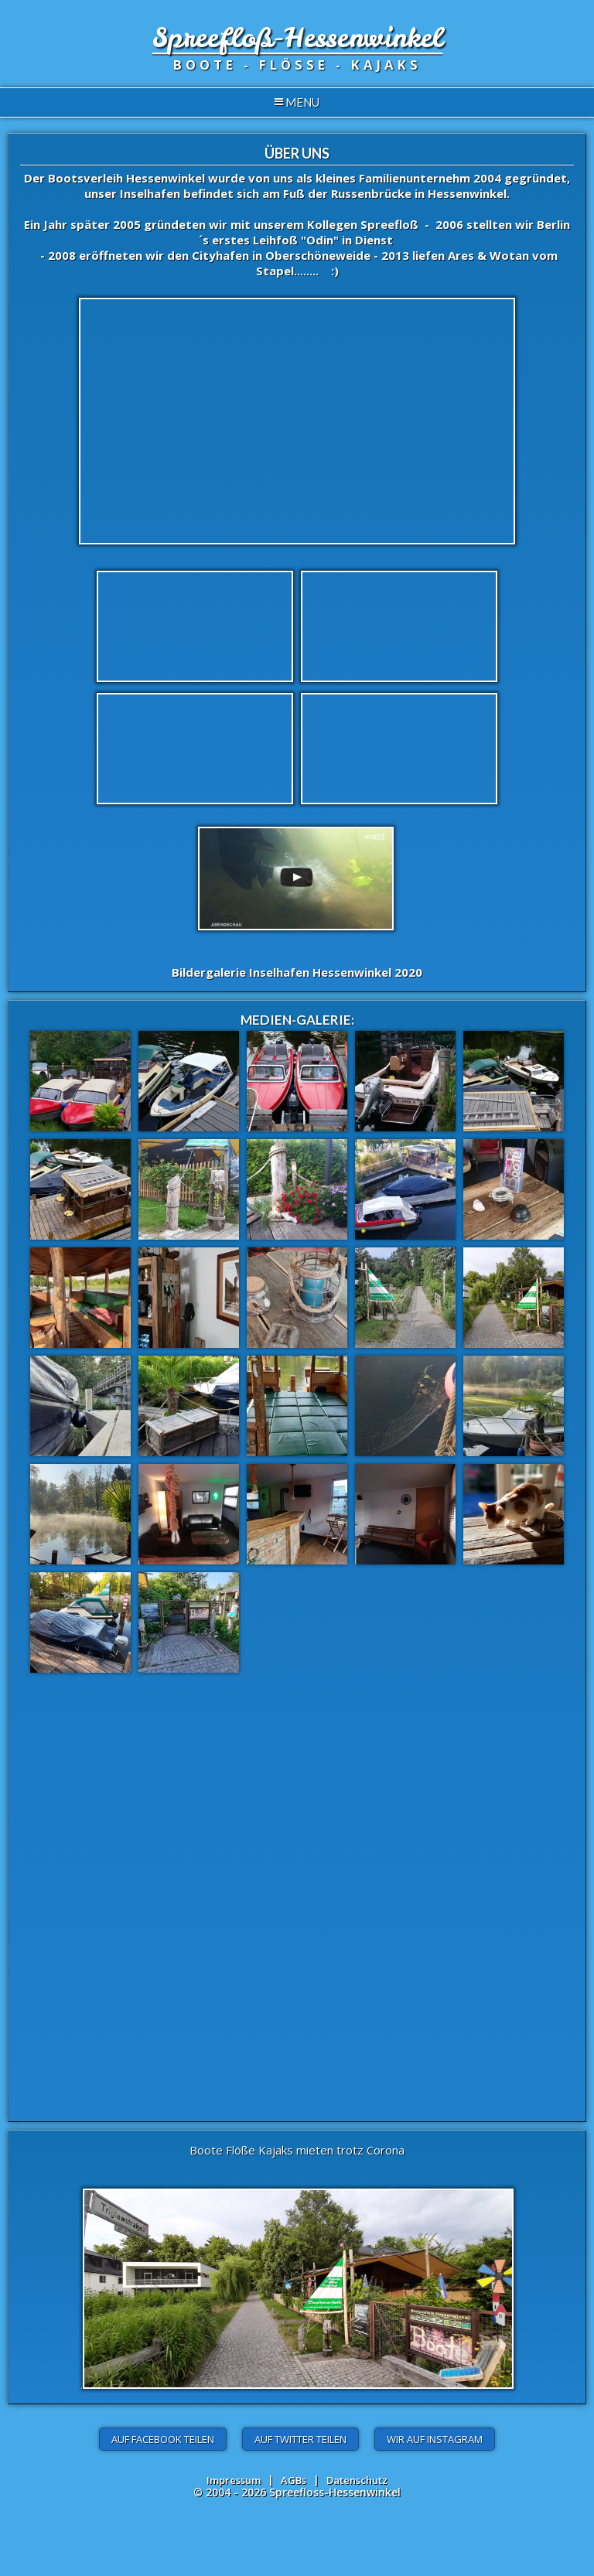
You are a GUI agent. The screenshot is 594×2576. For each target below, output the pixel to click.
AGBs (293, 2480)
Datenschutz (356, 2480)
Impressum (234, 2480)
